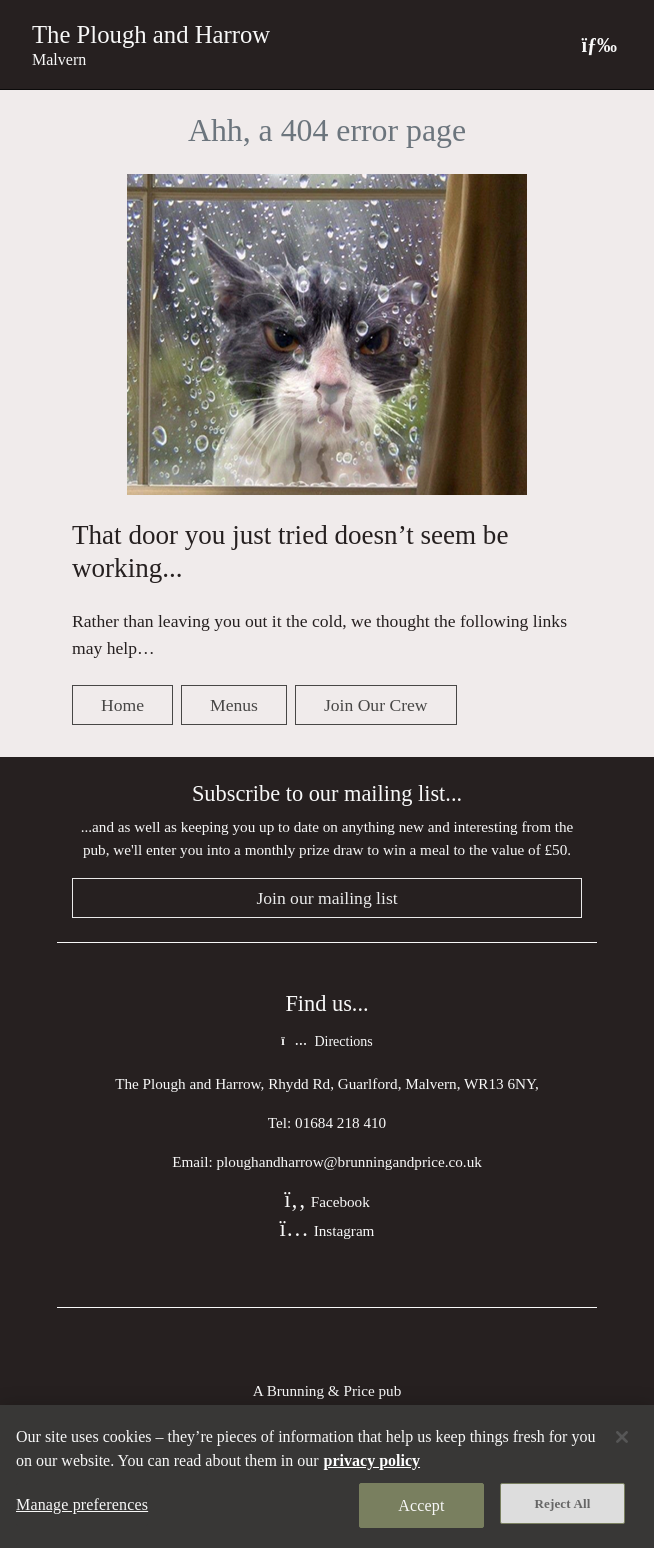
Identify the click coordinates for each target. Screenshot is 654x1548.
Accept (421, 1505)
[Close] (622, 1437)
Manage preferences (82, 1504)
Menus (234, 705)
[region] (327, 1476)
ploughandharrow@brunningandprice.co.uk (348, 1161)
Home (122, 705)
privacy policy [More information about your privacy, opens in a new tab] (372, 1460)
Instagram (327, 1230)
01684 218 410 (340, 1122)
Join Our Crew (376, 705)
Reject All (563, 1503)
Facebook (327, 1201)
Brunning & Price (321, 1390)
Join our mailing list (326, 898)
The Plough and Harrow (151, 34)
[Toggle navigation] (599, 44)
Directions (326, 1041)
